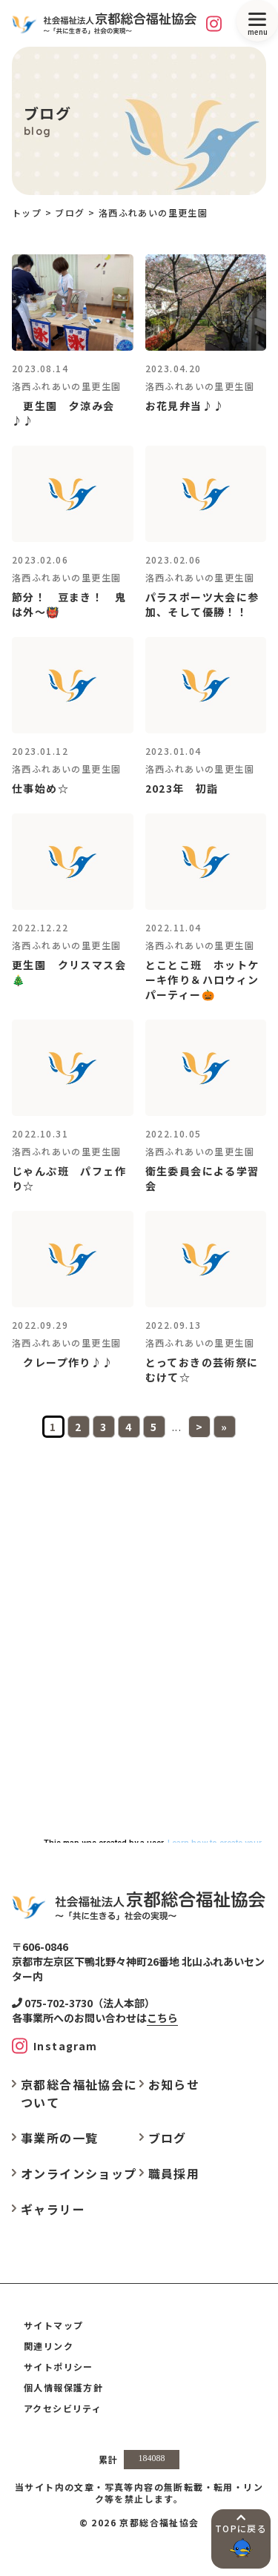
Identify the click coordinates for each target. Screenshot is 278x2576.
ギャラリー (53, 2209)
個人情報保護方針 (63, 2387)
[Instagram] (214, 23)
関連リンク (48, 2345)
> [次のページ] (199, 1426)
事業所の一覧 (59, 2138)
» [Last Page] (224, 1426)
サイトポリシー (58, 2366)
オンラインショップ (79, 2173)
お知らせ (174, 2084)
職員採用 (174, 2173)
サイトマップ (53, 2325)
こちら (162, 2017)
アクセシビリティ (63, 2408)
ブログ (167, 2138)
